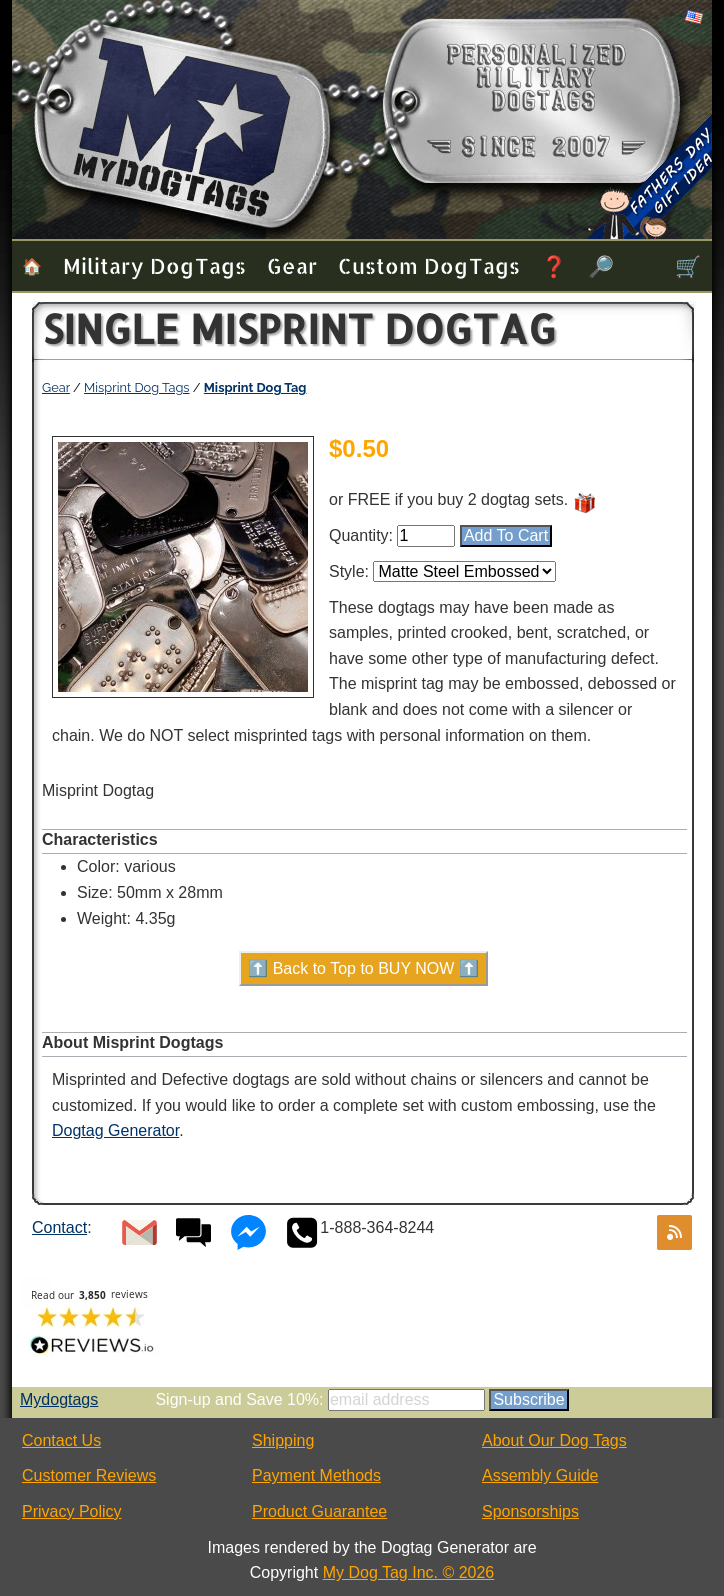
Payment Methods (316, 1475)
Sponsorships (530, 1511)
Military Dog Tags (154, 265)
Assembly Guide (540, 1475)
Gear (292, 265)
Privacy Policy (72, 1511)
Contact (59, 1227)
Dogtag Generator (115, 1130)
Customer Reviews (89, 1475)
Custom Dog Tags (429, 265)
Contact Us (61, 1440)
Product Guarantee (319, 1511)
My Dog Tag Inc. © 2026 (409, 1572)
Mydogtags (59, 1399)
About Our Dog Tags (554, 1440)
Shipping (283, 1440)
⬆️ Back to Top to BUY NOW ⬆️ (363, 968)
